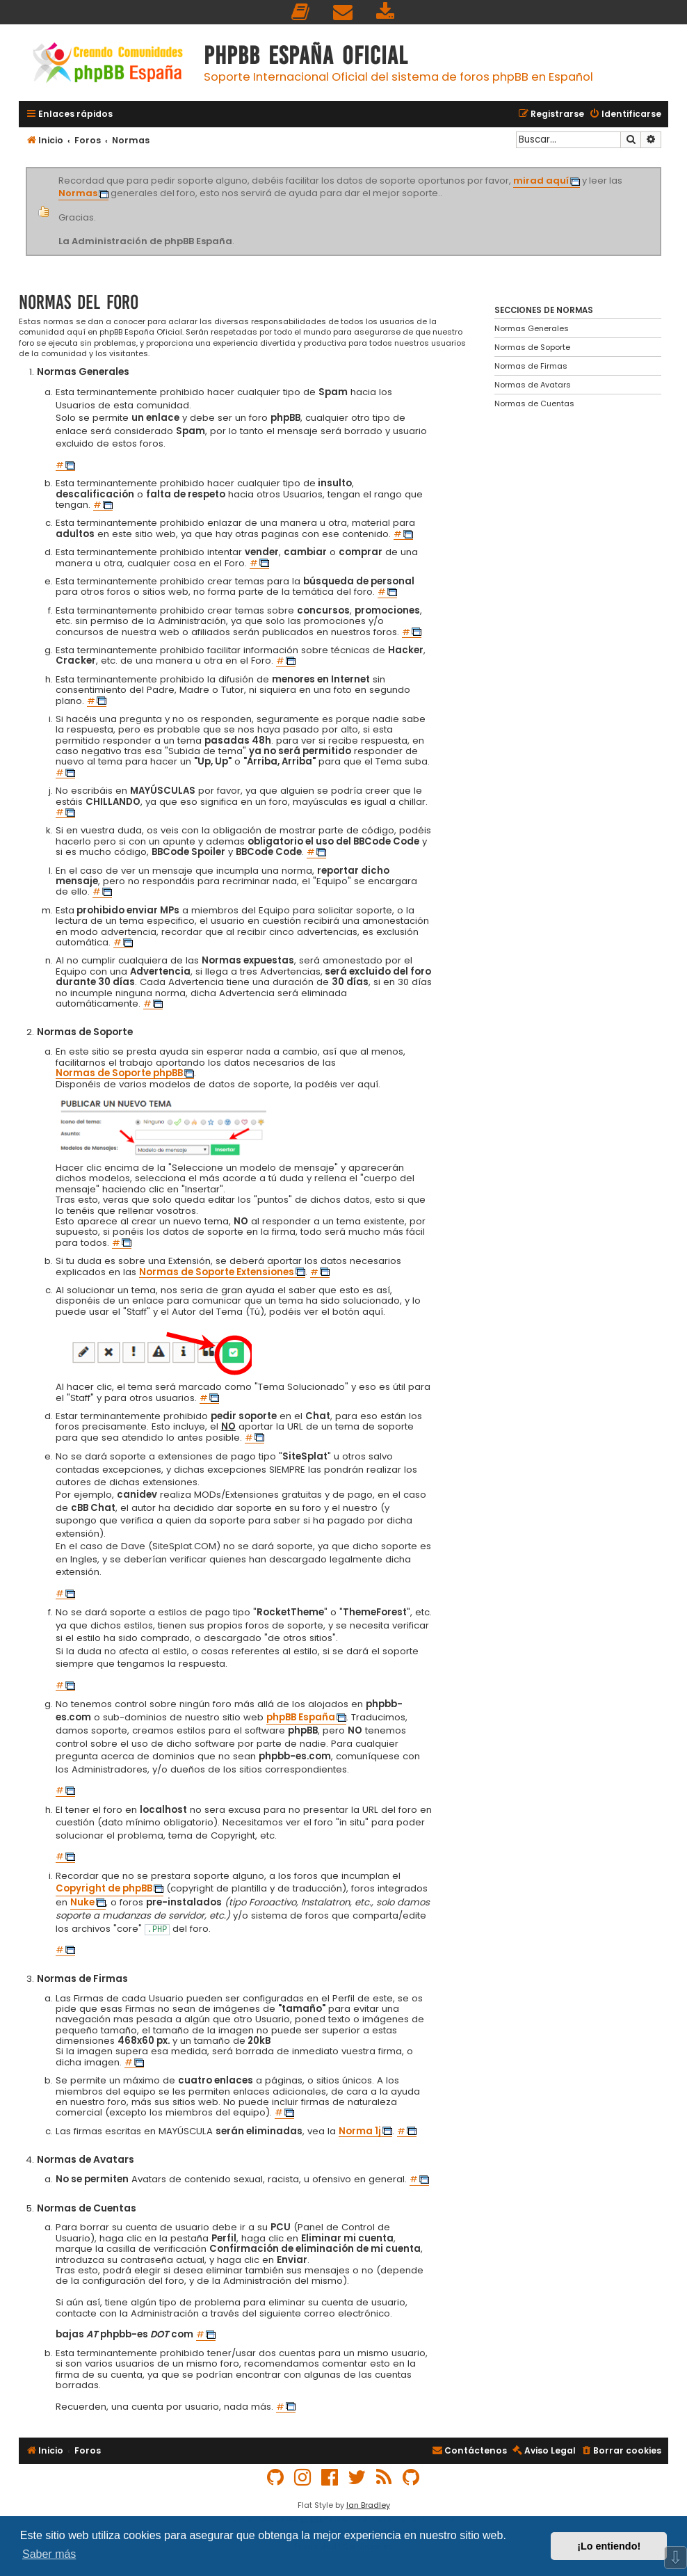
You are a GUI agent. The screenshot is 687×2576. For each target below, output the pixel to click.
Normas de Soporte (532, 347)
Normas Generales (531, 328)
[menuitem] (301, 12)
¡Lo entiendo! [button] (608, 2546)
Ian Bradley (368, 2505)
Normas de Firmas (530, 365)
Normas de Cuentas (534, 403)
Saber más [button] (49, 2554)
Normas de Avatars (532, 384)
